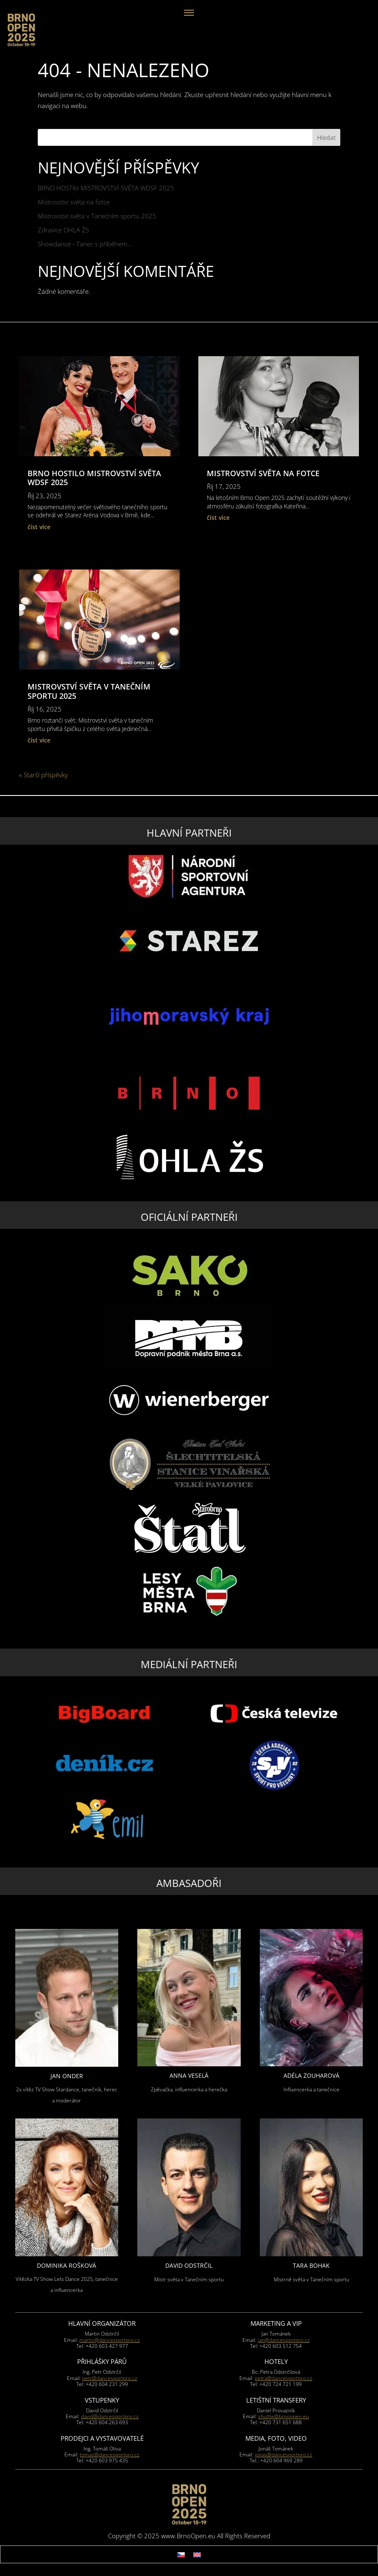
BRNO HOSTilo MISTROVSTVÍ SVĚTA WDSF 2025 (106, 188)
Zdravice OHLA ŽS (63, 230)
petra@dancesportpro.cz (283, 2378)
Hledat (326, 138)
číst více (39, 527)
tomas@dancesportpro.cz (109, 2454)
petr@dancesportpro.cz (109, 2378)
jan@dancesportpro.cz (284, 2340)
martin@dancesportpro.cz (109, 2340)
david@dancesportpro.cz (110, 2416)
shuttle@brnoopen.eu (283, 2416)
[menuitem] (181, 2554)
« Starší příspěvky (43, 774)
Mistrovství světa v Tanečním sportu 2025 (97, 216)
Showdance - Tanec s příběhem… (85, 244)
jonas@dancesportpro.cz (283, 2454)
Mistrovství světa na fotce (74, 202)
